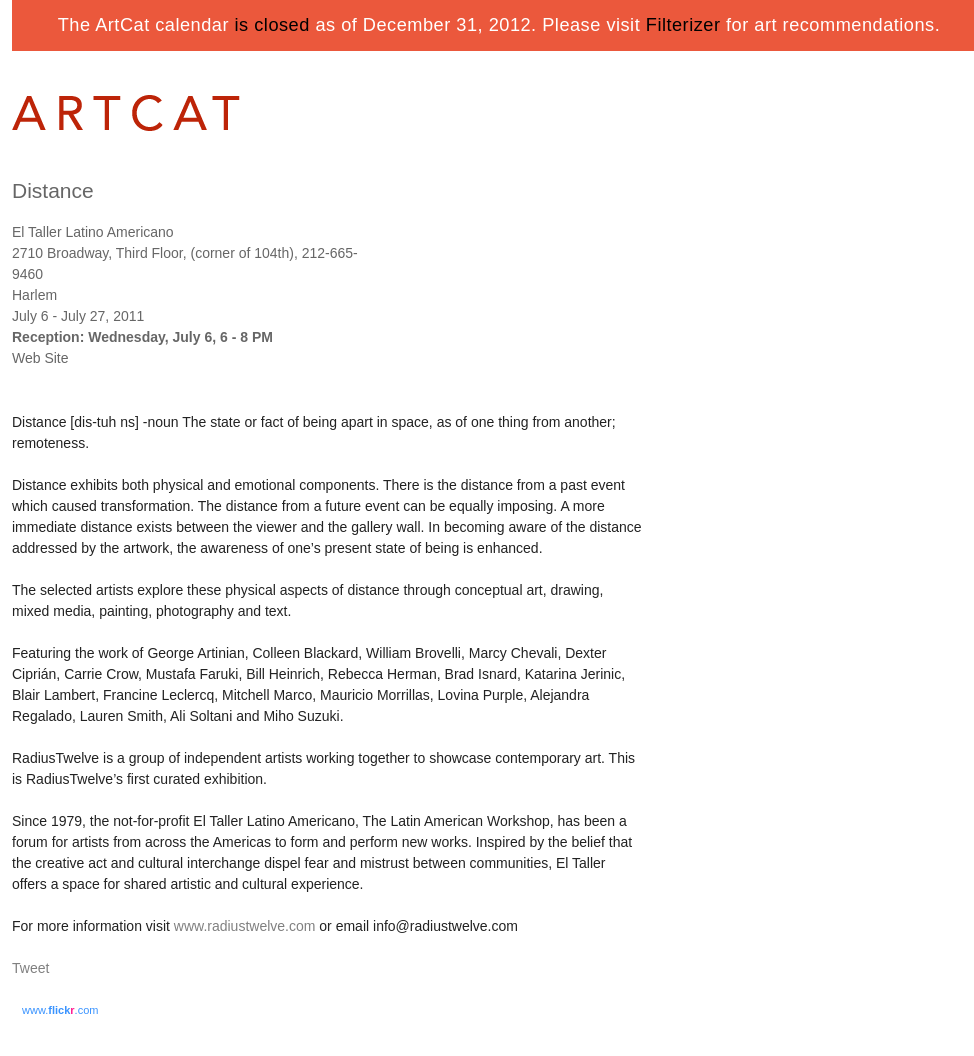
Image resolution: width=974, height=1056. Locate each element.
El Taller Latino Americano (93, 232)
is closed (272, 25)
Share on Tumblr (90, 969)
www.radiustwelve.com (245, 926)
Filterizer (683, 25)
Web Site (40, 358)
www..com (60, 1010)
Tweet (30, 968)
